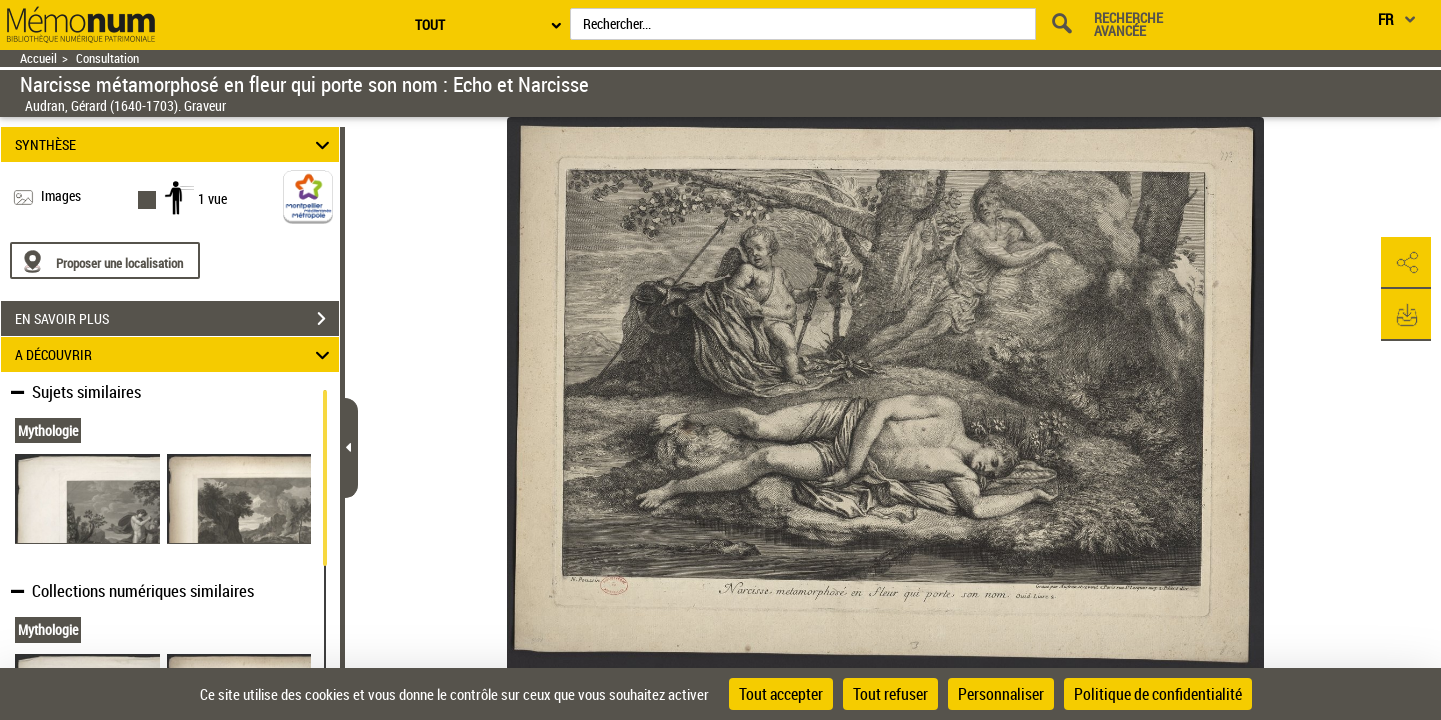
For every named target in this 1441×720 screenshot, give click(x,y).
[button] (1406, 263)
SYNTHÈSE (175, 144)
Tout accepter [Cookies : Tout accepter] (781, 694)
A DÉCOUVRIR (175, 354)
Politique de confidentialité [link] (1158, 694)
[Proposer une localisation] (105, 260)
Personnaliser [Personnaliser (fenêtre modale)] (1001, 694)
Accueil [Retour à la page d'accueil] (38, 58)
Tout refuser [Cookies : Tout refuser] (890, 694)
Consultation (107, 58)
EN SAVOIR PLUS (177, 319)
